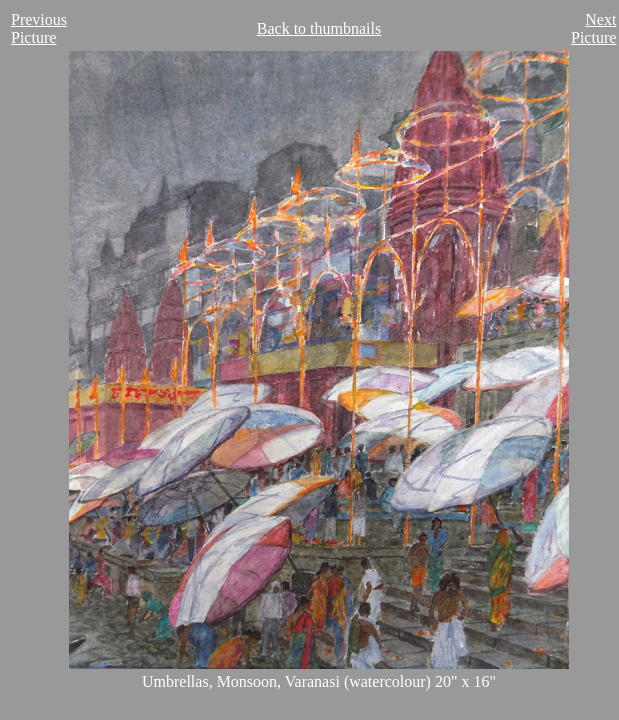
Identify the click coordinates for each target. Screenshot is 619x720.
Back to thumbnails (319, 28)
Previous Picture (39, 28)
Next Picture (593, 28)
